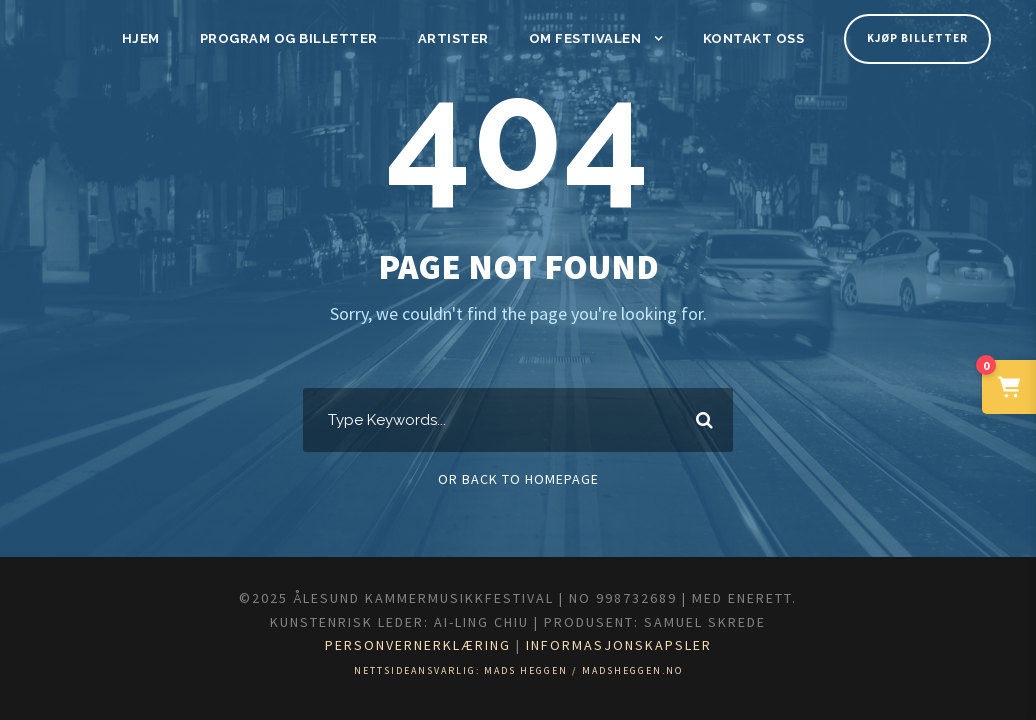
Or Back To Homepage (518, 479)
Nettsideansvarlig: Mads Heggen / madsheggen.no (518, 670)
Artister (461, 38)
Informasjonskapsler (638, 645)
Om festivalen (588, 38)
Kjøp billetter (914, 38)
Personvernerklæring (405, 645)
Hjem (161, 38)
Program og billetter (304, 38)
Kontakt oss (750, 38)
